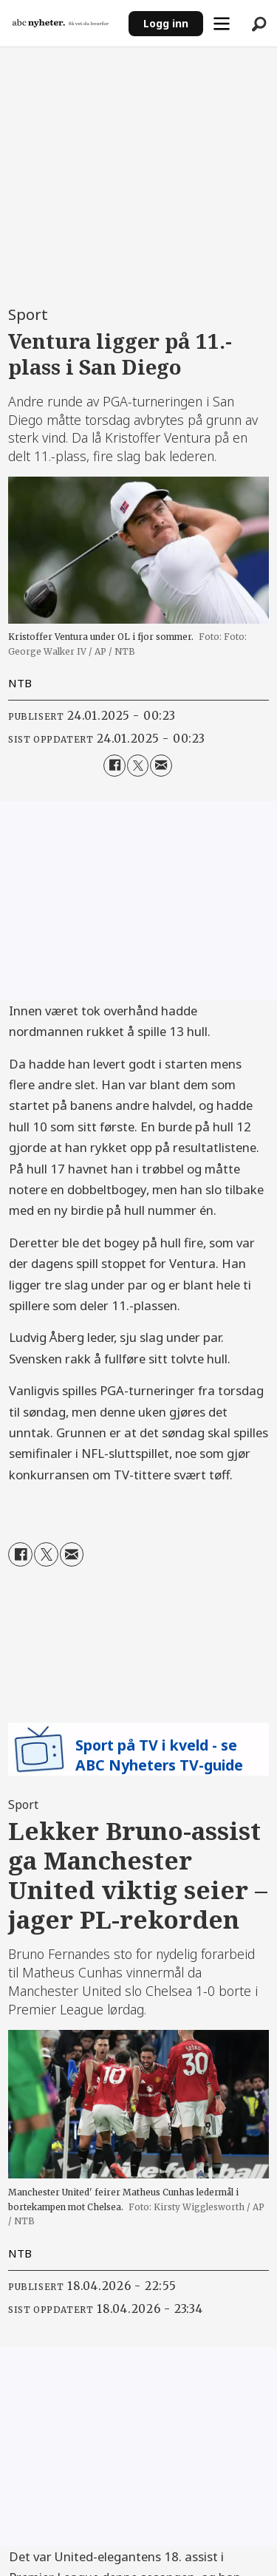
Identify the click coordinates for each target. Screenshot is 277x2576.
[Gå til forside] (61, 23)
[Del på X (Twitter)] (137, 765)
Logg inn (165, 23)
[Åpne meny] (221, 23)
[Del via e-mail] (160, 765)
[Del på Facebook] (114, 765)
